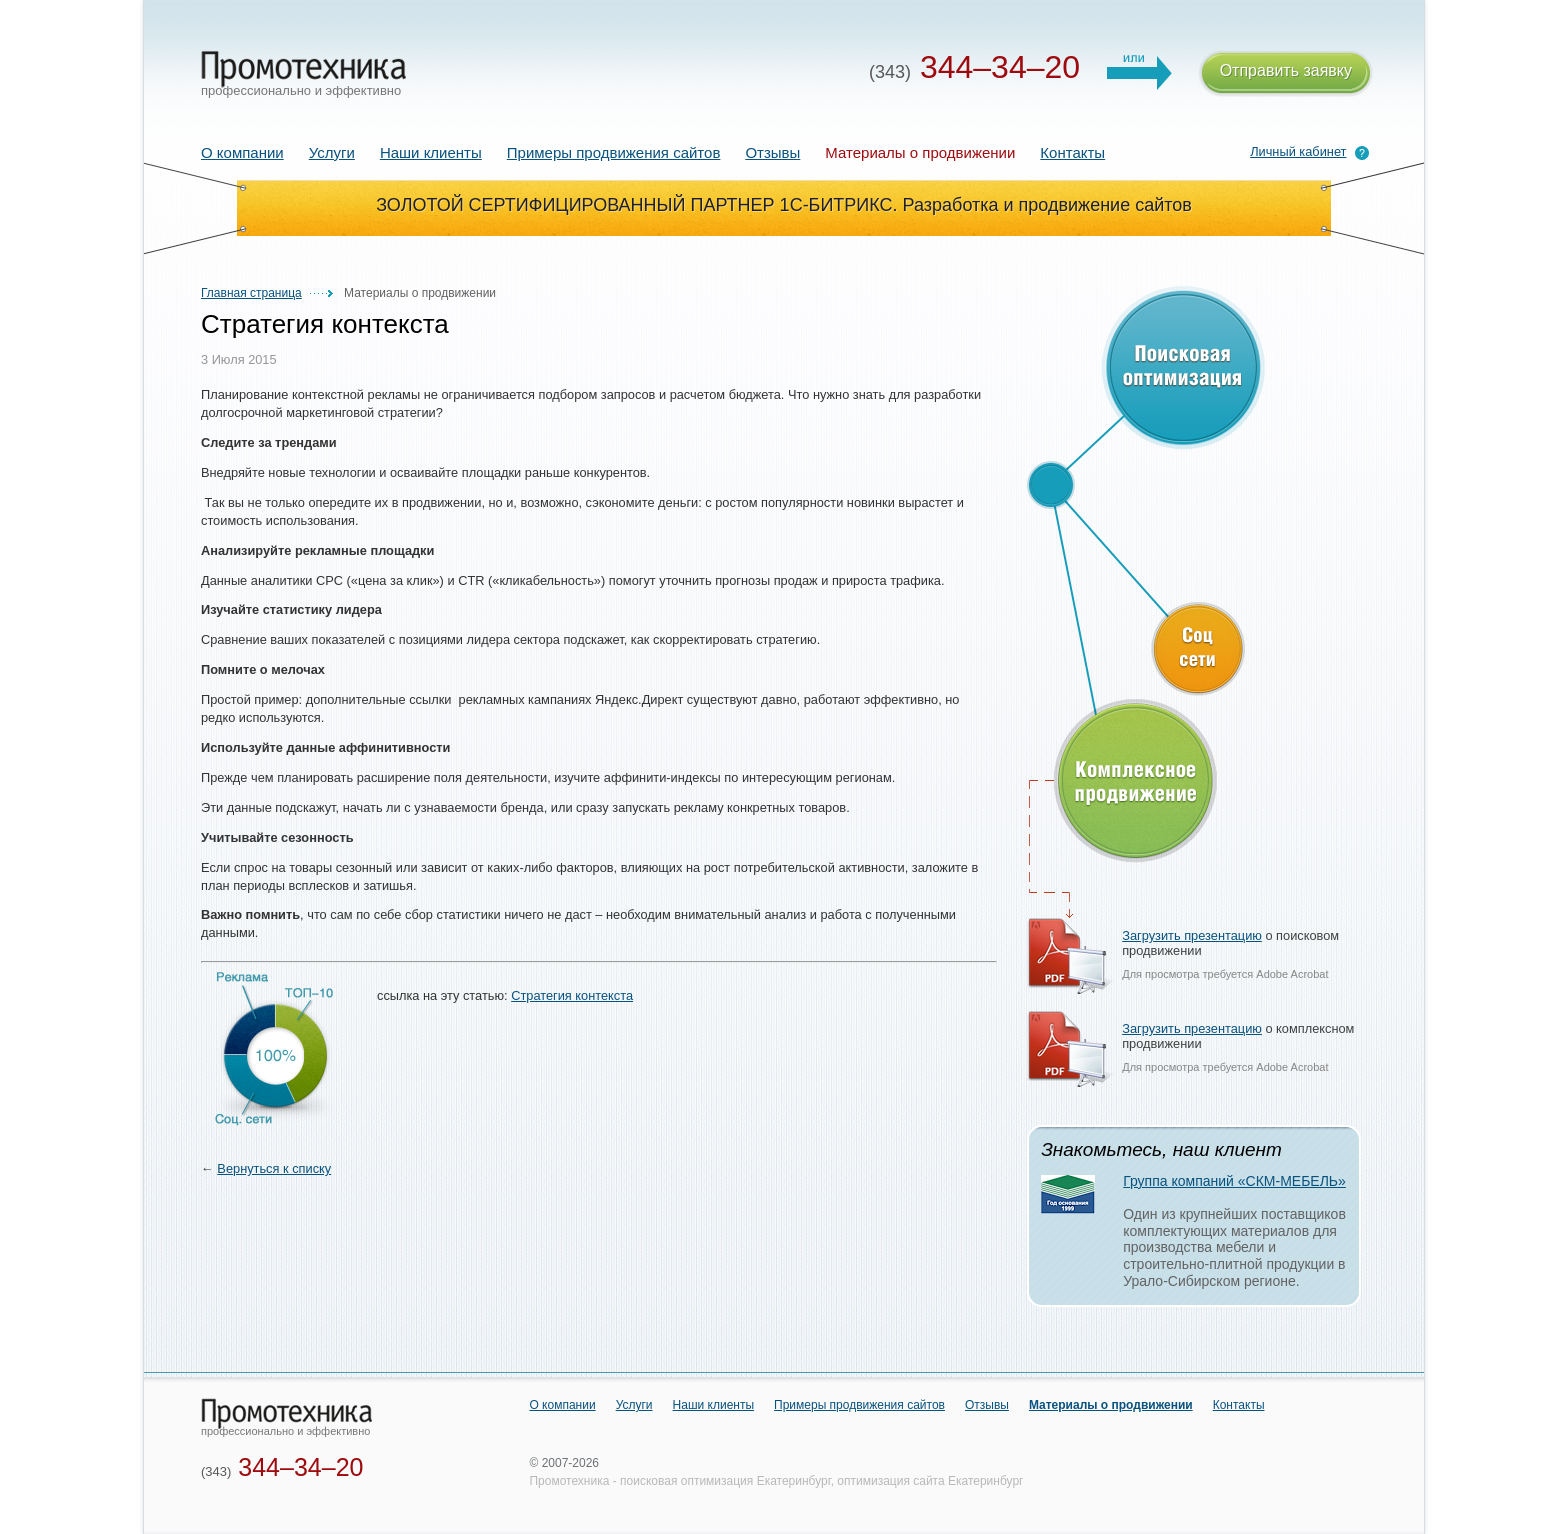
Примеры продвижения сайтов (614, 152)
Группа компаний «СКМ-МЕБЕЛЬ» (1234, 1181)
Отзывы (772, 152)
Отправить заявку (1286, 73)
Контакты (1072, 152)
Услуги (332, 152)
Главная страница (251, 293)
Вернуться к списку (274, 1168)
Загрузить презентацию (1192, 935)
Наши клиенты (431, 152)
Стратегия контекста (572, 995)
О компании (242, 152)
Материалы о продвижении (1111, 1405)
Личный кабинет (1298, 151)
